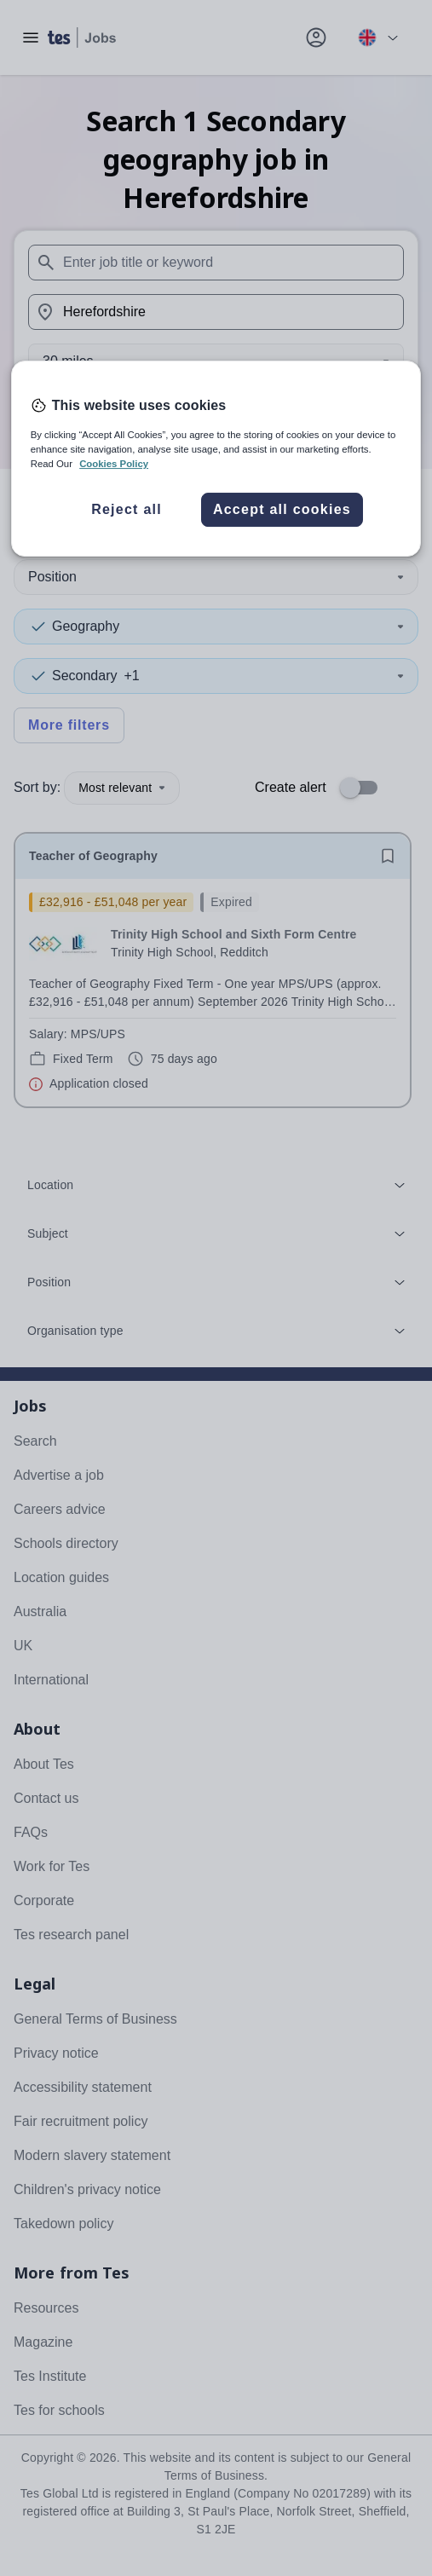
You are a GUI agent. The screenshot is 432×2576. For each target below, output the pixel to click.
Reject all (126, 510)
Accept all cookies (282, 510)
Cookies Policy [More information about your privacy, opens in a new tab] (113, 464)
